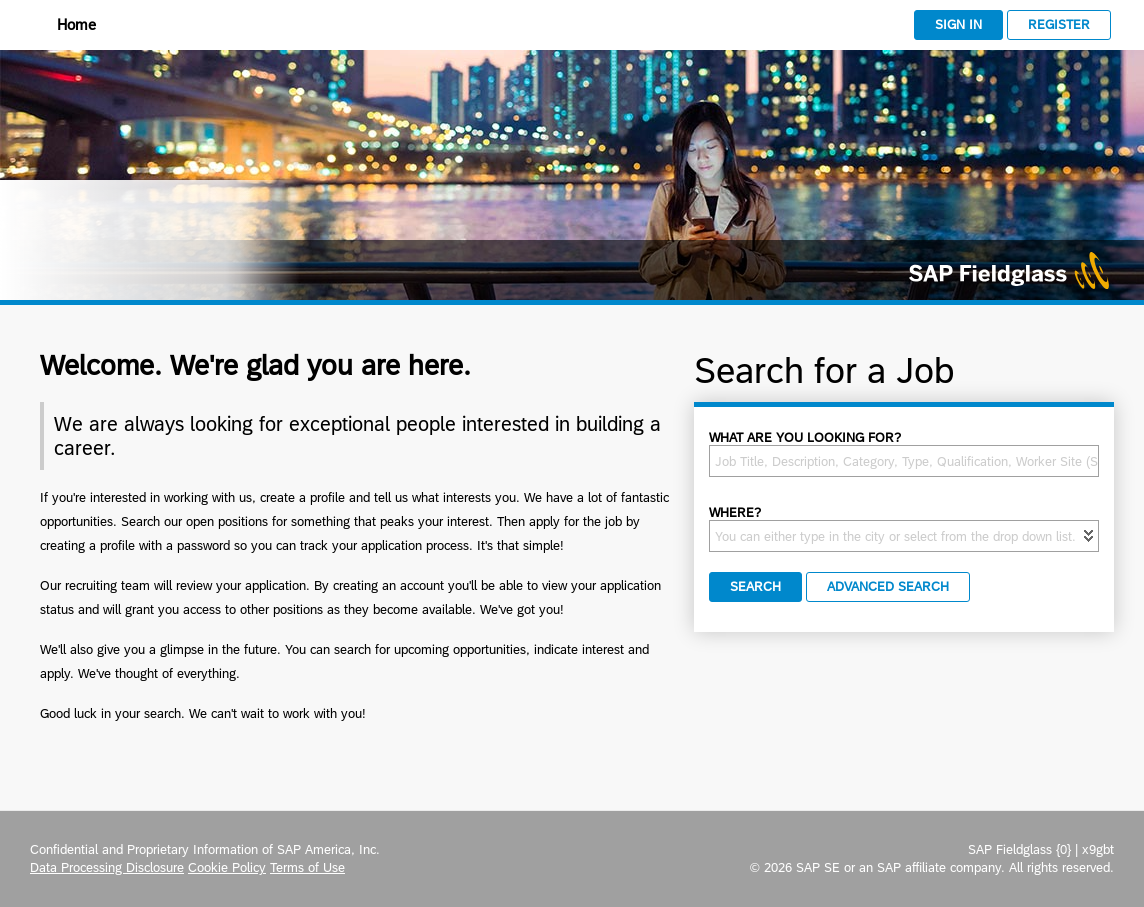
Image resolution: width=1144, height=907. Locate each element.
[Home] (63, 26)
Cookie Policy (227, 867)
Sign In (958, 24)
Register (1059, 24)
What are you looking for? (805, 437)
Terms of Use (307, 867)
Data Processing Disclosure (107, 867)
